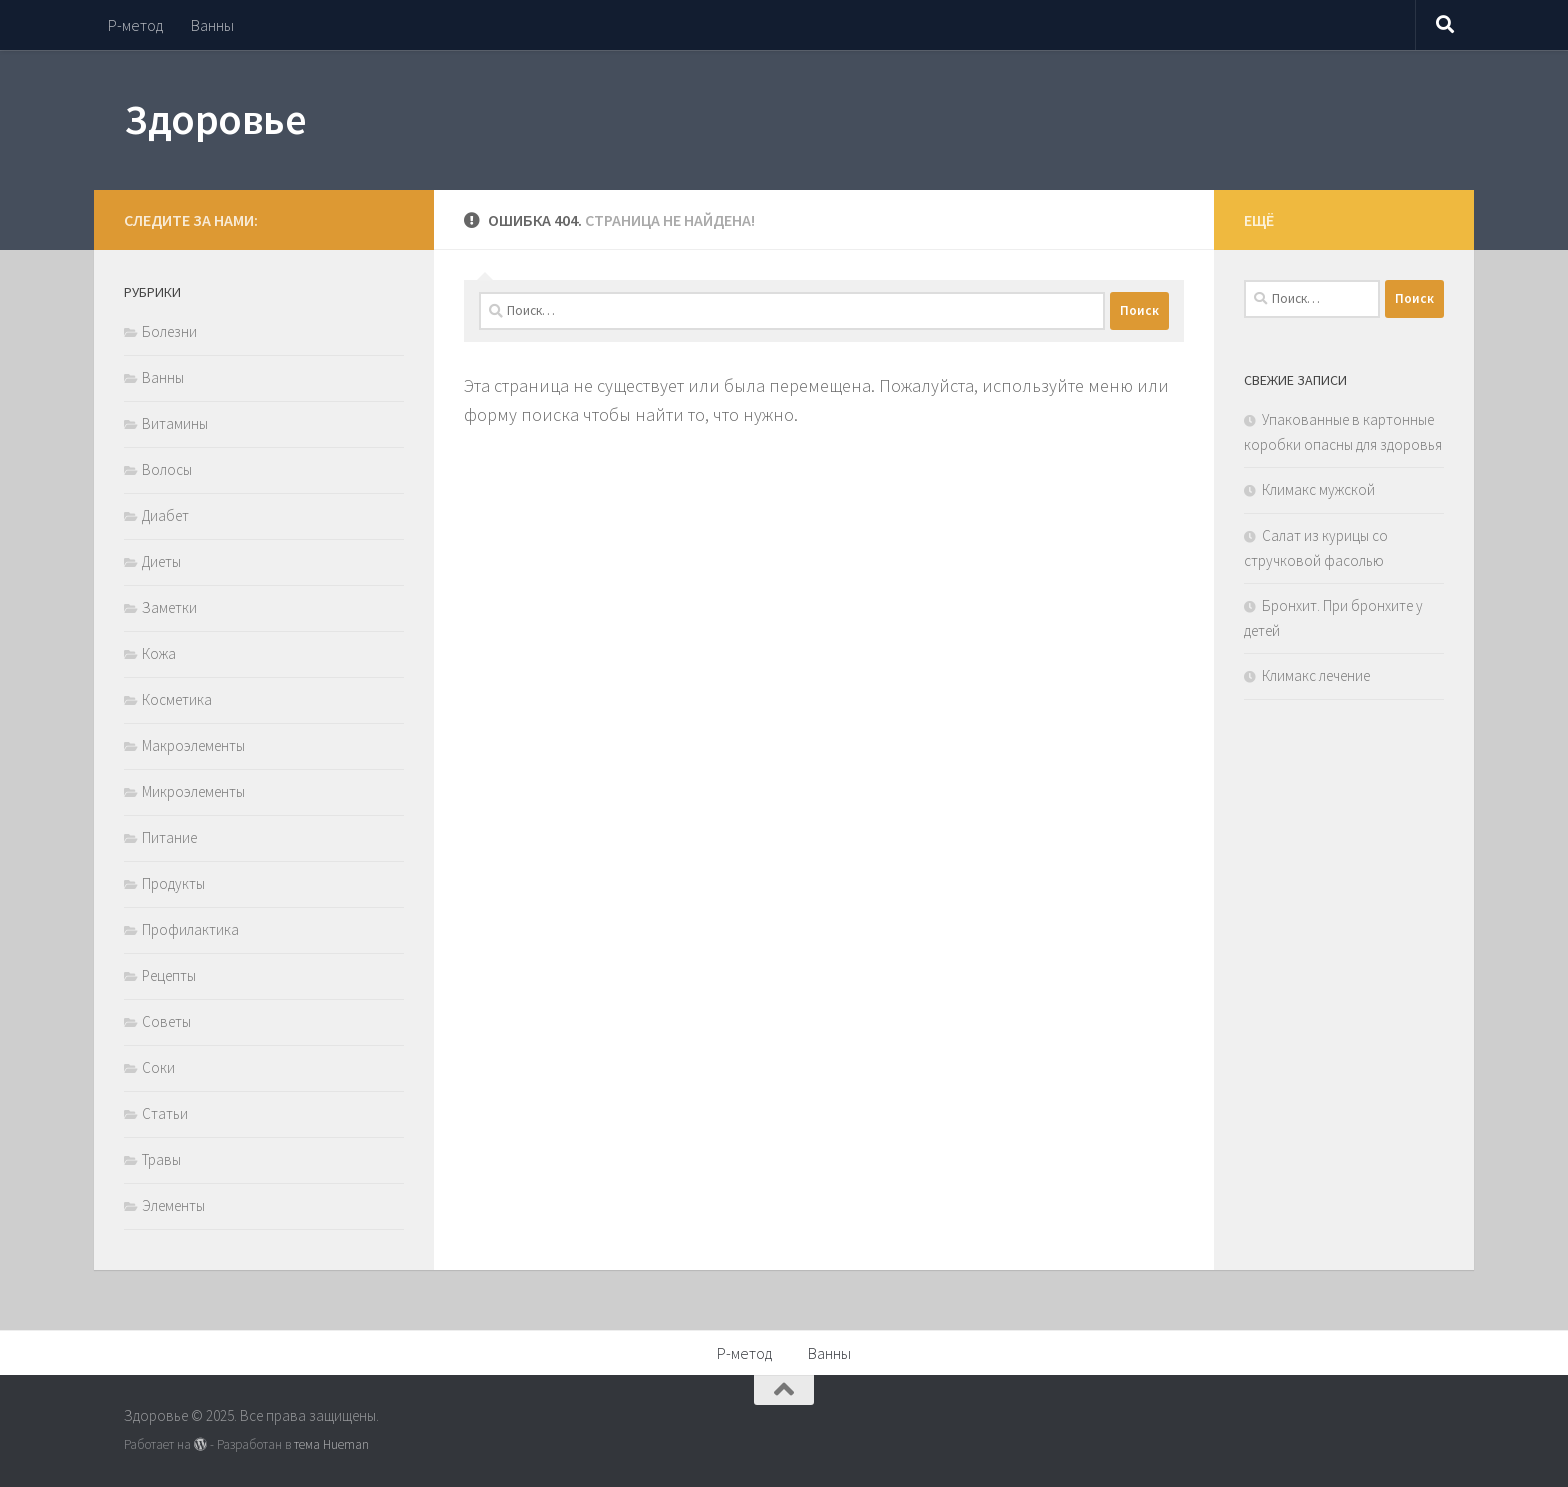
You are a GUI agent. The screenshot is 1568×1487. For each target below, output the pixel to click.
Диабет (165, 515)
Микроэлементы (193, 791)
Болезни (169, 331)
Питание (169, 837)
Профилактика (190, 929)
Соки (158, 1067)
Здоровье (215, 119)
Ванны (212, 25)
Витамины (175, 423)
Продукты (173, 883)
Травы (161, 1159)
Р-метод (135, 25)
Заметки (169, 607)
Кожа (159, 653)
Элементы (173, 1205)
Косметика (177, 699)
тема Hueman (331, 1444)
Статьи (165, 1113)
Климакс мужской (1318, 489)
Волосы (167, 469)
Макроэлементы (193, 745)
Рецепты (169, 975)
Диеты (161, 561)
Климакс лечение (1316, 675)
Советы (166, 1021)
